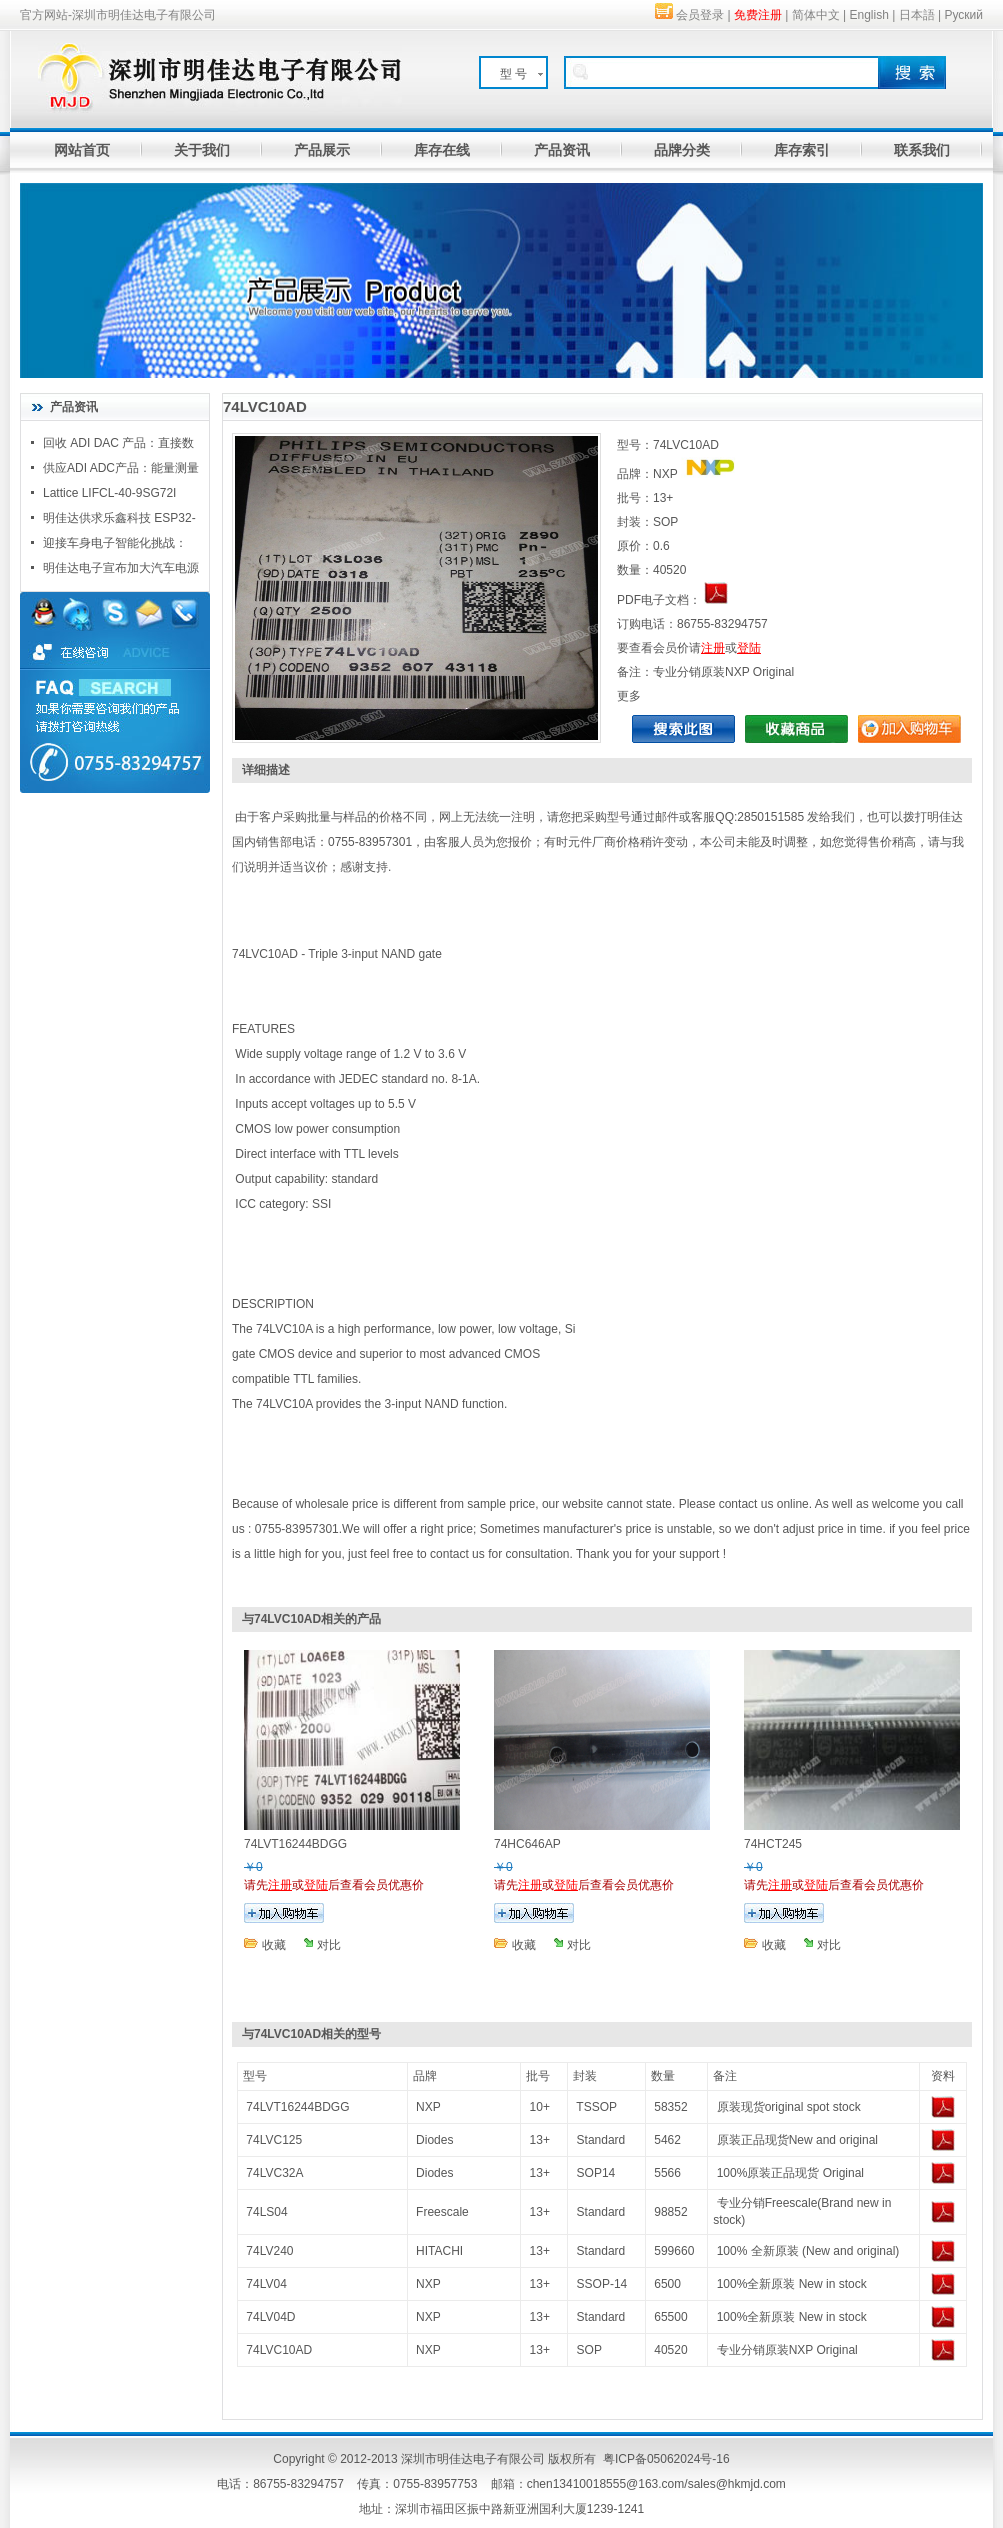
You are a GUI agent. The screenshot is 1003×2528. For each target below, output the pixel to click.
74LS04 (266, 2212)
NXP (428, 2107)
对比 (329, 1945)
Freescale (442, 2212)
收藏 (274, 1945)
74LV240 (269, 2251)
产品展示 (322, 150)
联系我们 (922, 150)
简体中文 (816, 15)
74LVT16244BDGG (297, 2107)
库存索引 (802, 150)
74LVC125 (274, 2140)
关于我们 (202, 150)
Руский (963, 15)
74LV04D (270, 2317)
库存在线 (442, 150)
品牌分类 (682, 150)
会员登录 (700, 15)
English (869, 15)
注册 (713, 648)
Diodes (434, 2140)
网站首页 (82, 150)
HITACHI (439, 2251)
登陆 (749, 648)
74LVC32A (274, 2173)
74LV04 (266, 2284)
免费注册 (758, 15)
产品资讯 (562, 150)
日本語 (917, 15)
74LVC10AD (279, 2350)
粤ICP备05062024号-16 (666, 2459)
